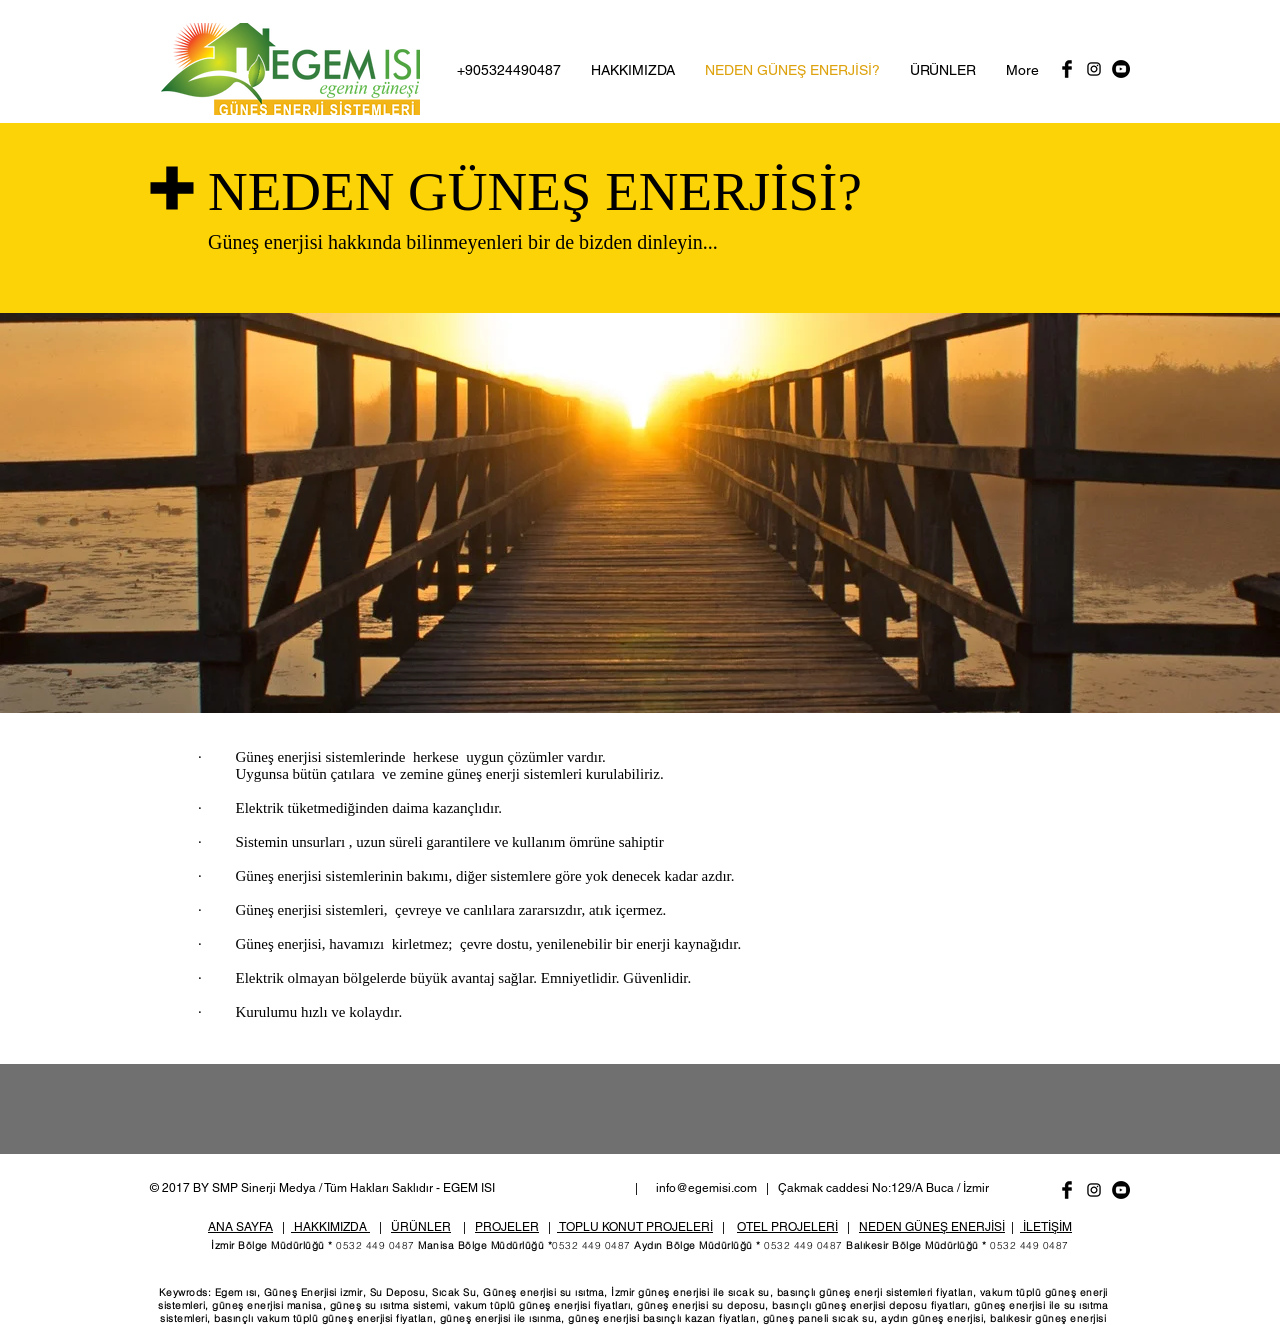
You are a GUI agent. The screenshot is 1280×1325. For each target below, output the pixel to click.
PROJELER (507, 1227)
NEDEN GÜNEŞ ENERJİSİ (932, 1227)
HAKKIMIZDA (330, 1227)
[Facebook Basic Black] (1067, 69)
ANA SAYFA (240, 1227)
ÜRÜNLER (421, 1227)
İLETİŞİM (1046, 1227)
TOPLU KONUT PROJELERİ (635, 1227)
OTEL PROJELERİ (787, 1227)
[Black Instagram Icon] (1094, 69)
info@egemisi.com (706, 1188)
